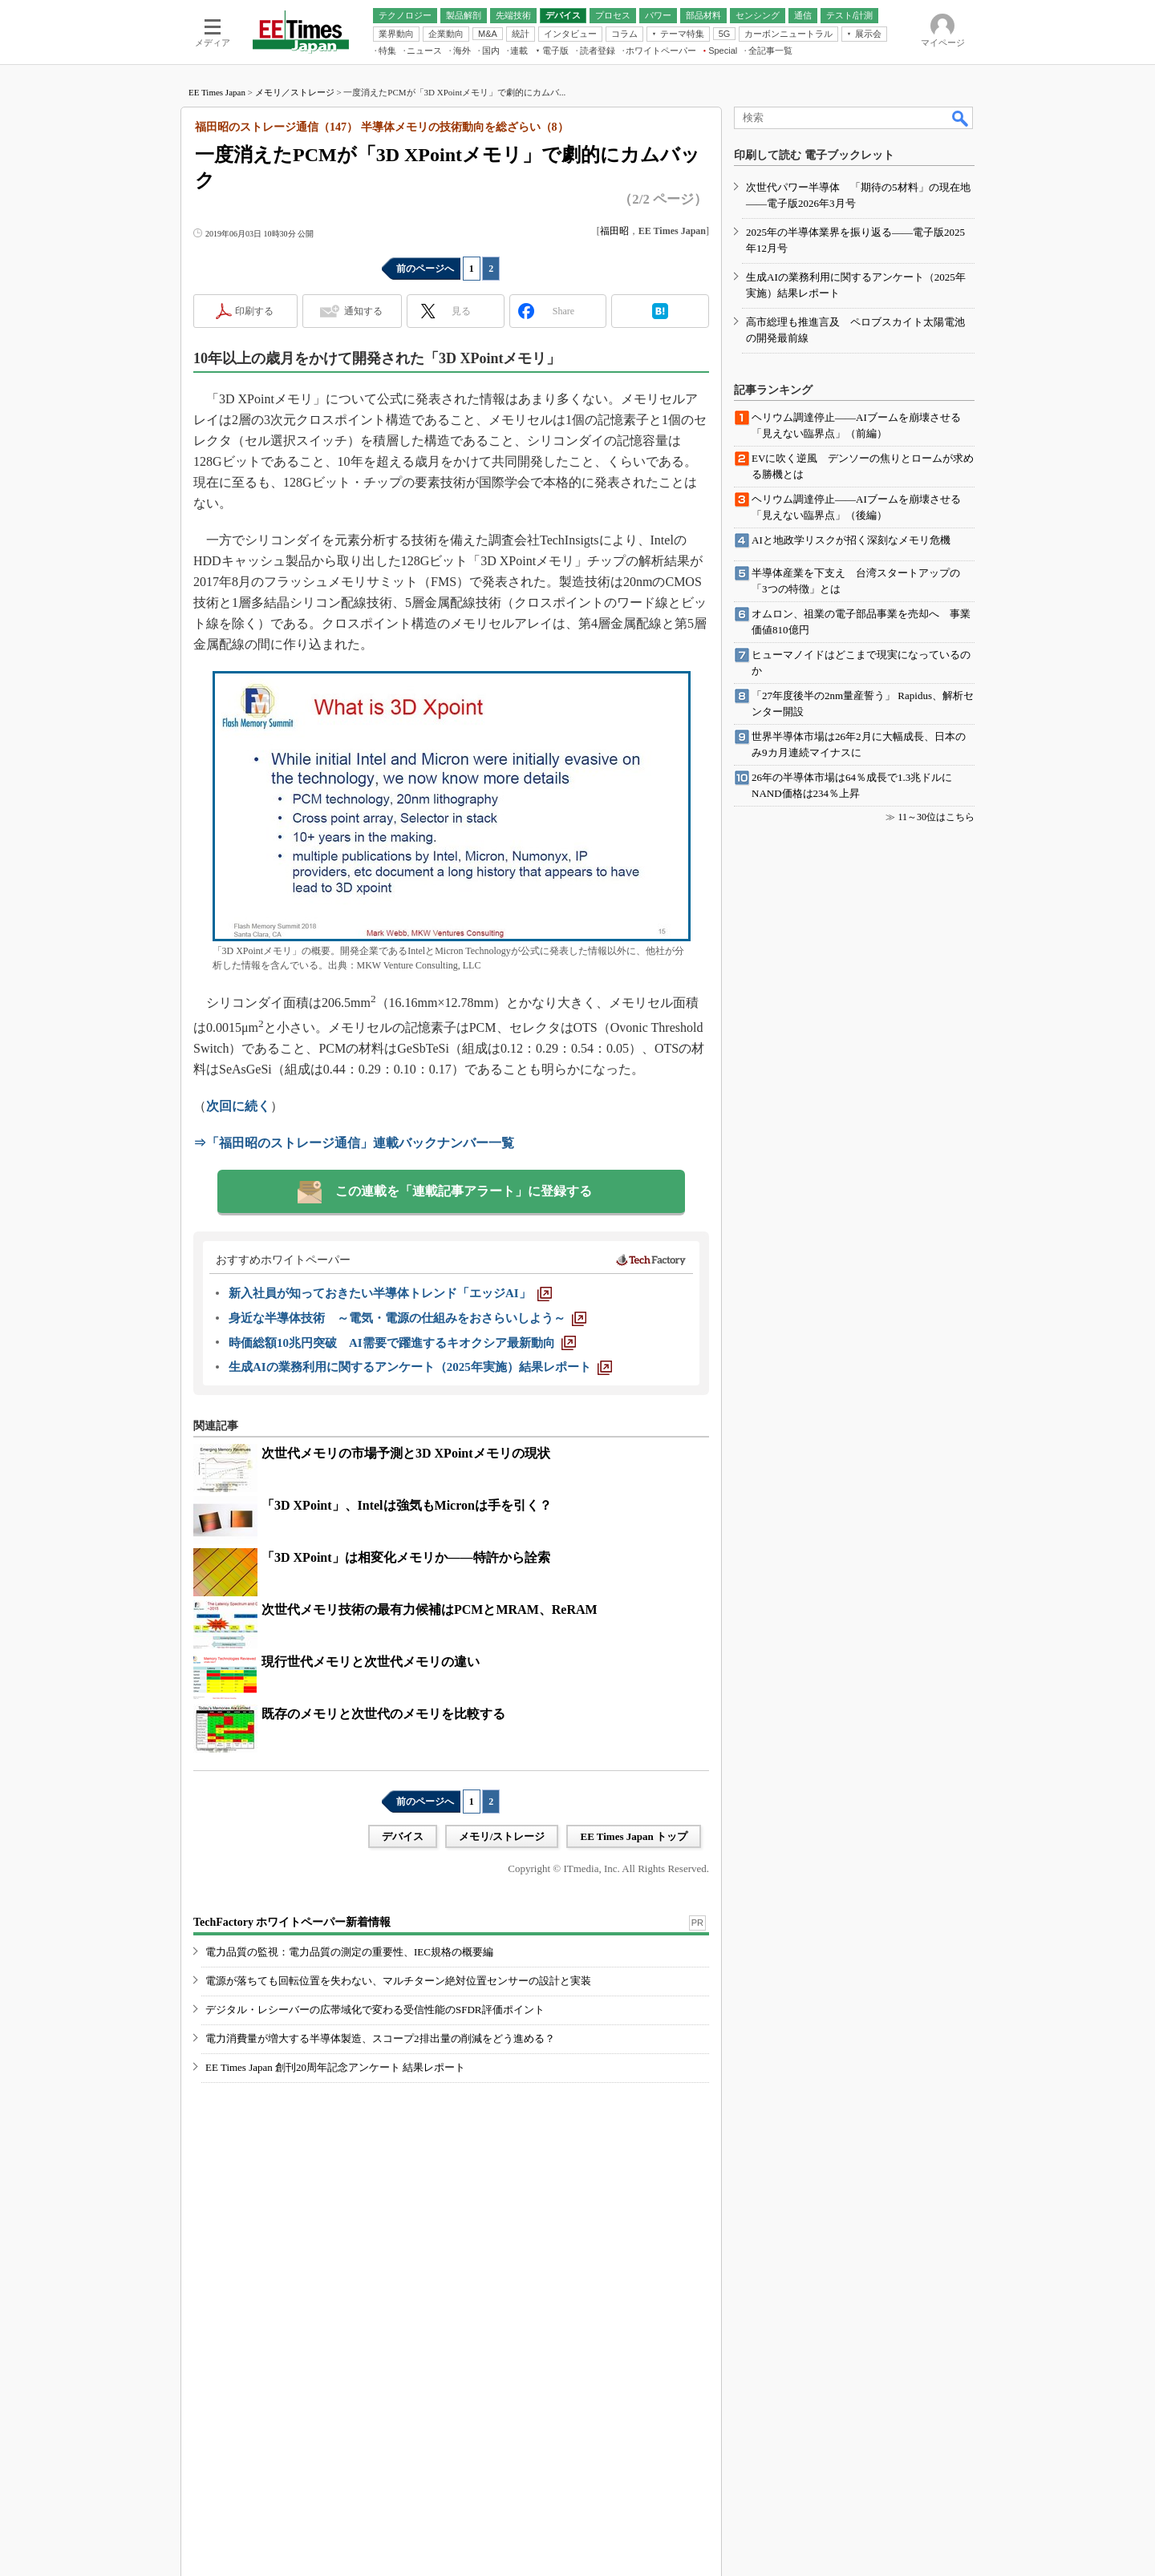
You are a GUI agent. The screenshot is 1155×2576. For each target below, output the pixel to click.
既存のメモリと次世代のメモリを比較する (383, 1714)
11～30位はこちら (936, 817)
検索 (961, 118)
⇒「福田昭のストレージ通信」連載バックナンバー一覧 (353, 1143)
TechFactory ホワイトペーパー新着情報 (292, 1922)
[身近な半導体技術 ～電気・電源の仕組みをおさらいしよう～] (407, 1318)
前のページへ (425, 268)
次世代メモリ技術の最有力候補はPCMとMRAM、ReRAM (429, 1609)
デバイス (403, 1836)
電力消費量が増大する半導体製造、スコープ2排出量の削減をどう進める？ (380, 2038)
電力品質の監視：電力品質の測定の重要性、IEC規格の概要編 (349, 1952)
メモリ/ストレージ (502, 1836)
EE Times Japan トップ (633, 1836)
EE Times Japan (216, 92)
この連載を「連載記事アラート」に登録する (463, 1191)
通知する (363, 311)
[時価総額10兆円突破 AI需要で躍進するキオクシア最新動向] (402, 1343)
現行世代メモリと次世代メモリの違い (370, 1661)
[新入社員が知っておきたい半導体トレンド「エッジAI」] (390, 1293)
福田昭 (614, 231)
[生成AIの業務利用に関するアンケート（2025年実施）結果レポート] (420, 1367)
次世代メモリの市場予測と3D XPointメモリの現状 (405, 1453)
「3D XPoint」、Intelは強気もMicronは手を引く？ (406, 1505)
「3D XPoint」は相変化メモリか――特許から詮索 (405, 1557)
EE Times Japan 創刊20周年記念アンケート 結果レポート (335, 2067)
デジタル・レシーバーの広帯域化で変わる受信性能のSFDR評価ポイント (375, 2010)
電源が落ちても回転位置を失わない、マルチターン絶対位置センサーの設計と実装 (398, 1981)
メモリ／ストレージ (294, 92)
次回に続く (238, 1106)
